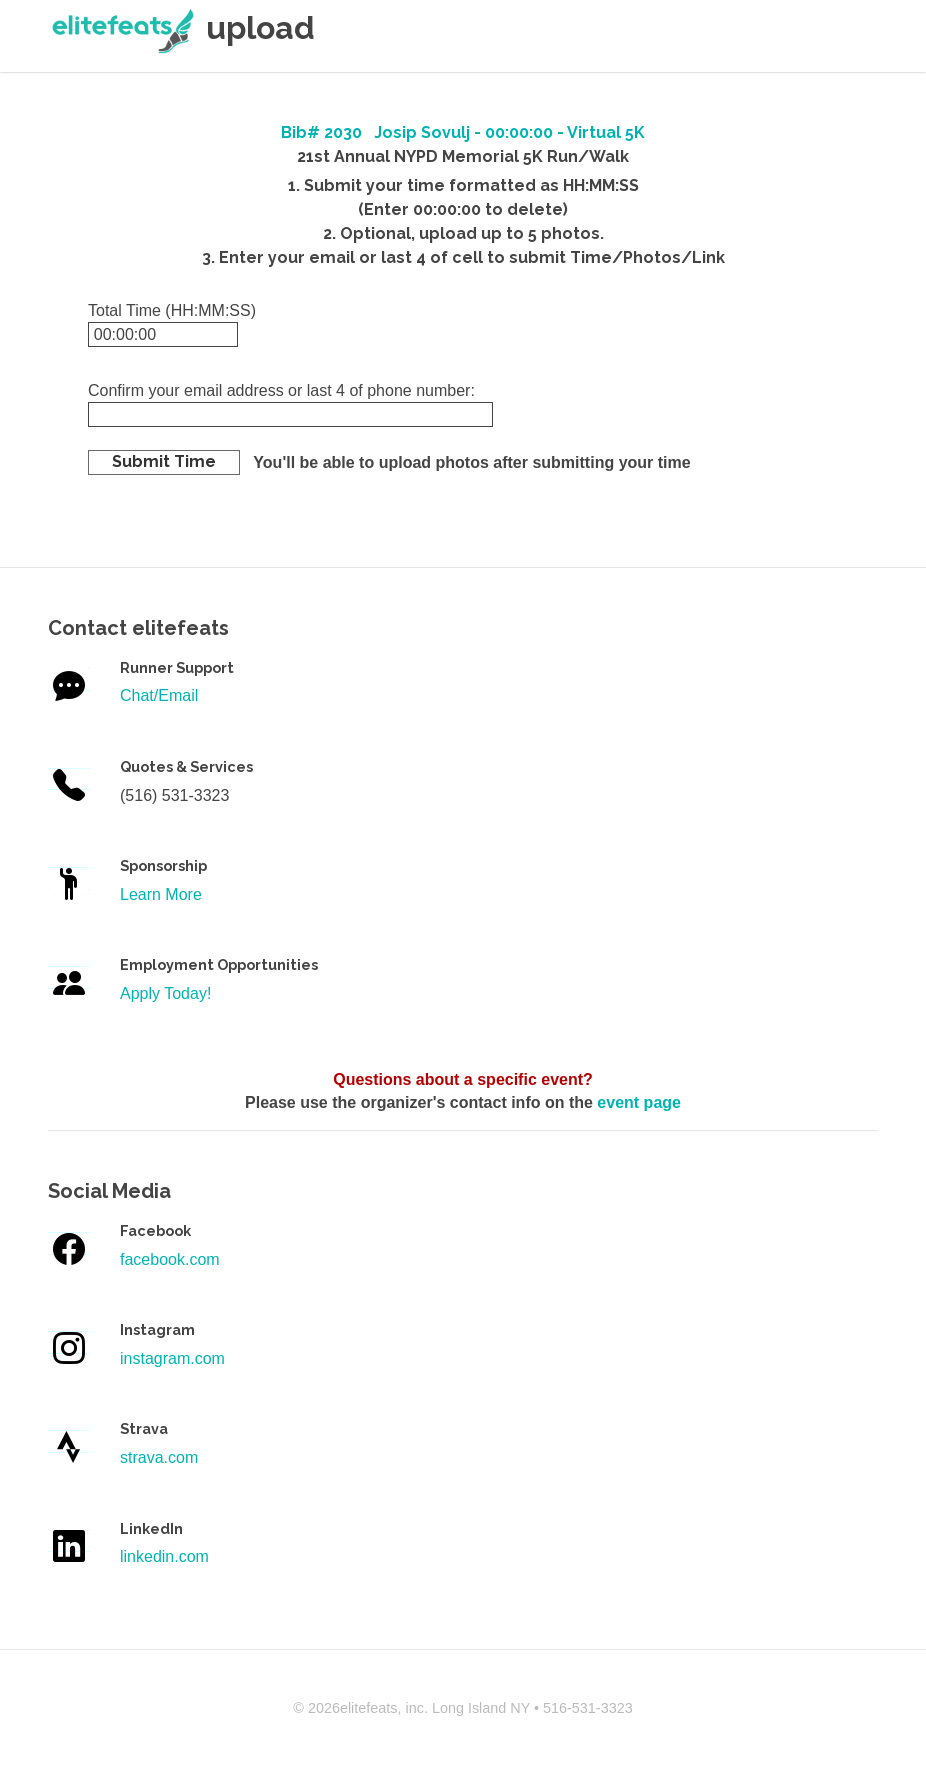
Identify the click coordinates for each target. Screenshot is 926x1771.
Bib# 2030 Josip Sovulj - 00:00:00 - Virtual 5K (463, 132)
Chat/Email (159, 695)
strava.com (159, 1457)
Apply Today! (165, 993)
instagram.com (172, 1358)
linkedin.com (164, 1556)
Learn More (161, 894)
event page (639, 1102)
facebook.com (170, 1259)
